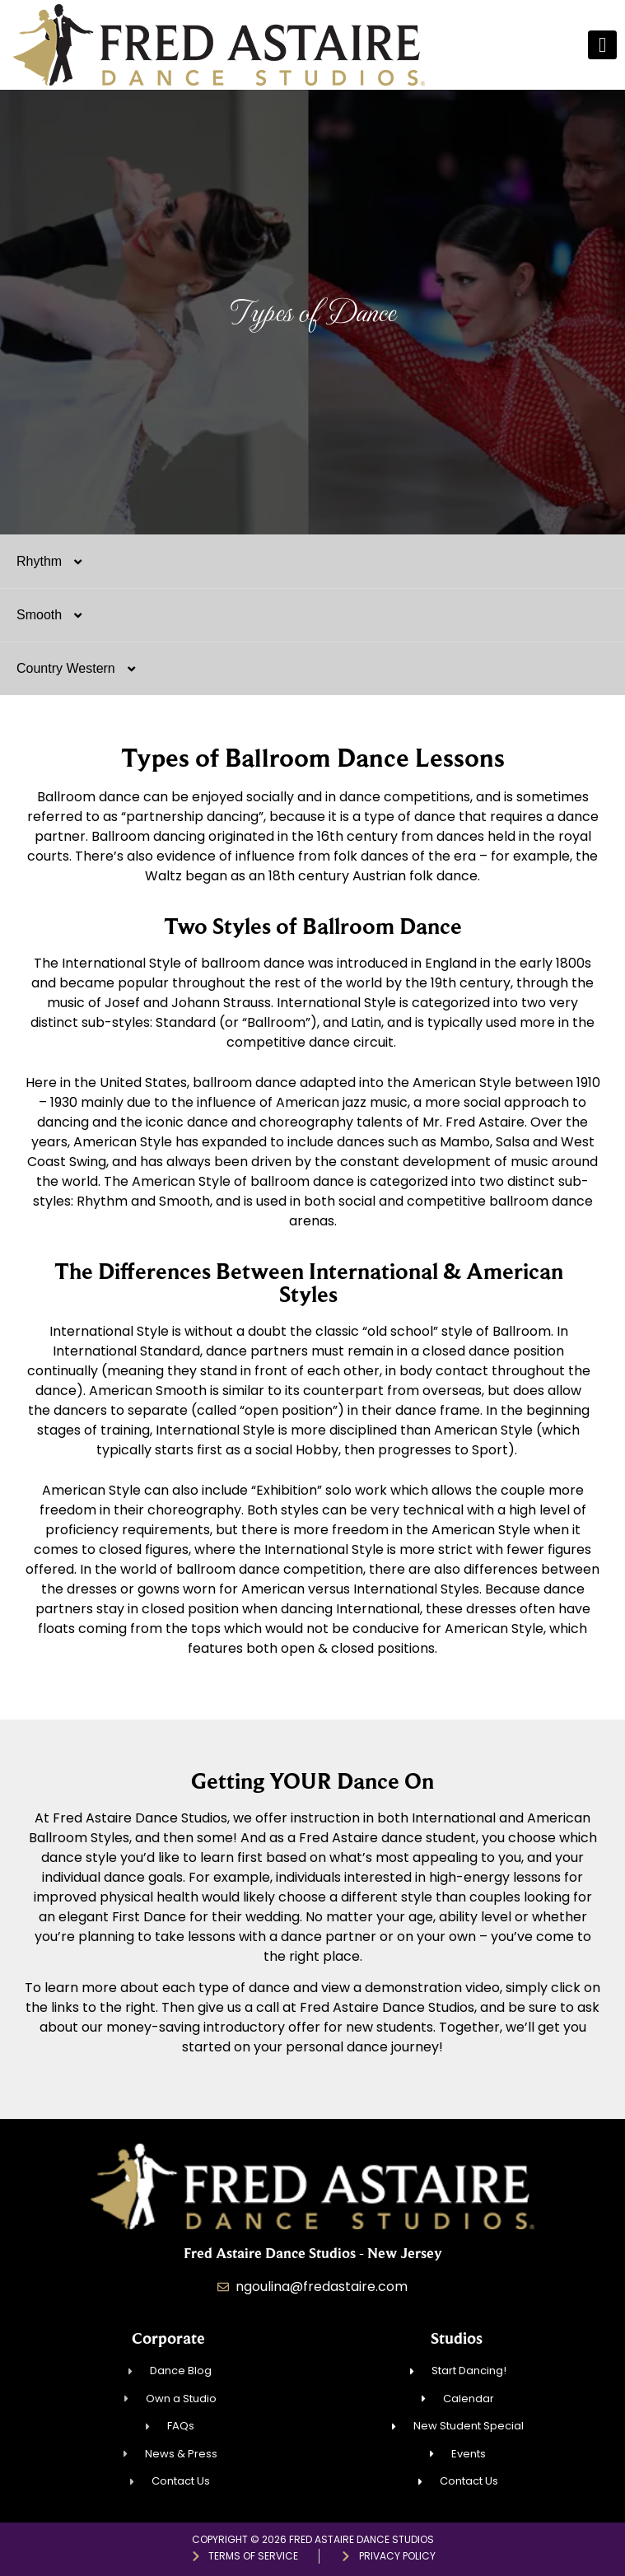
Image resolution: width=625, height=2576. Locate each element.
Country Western (84, 669)
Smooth (57, 615)
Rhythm (57, 562)
